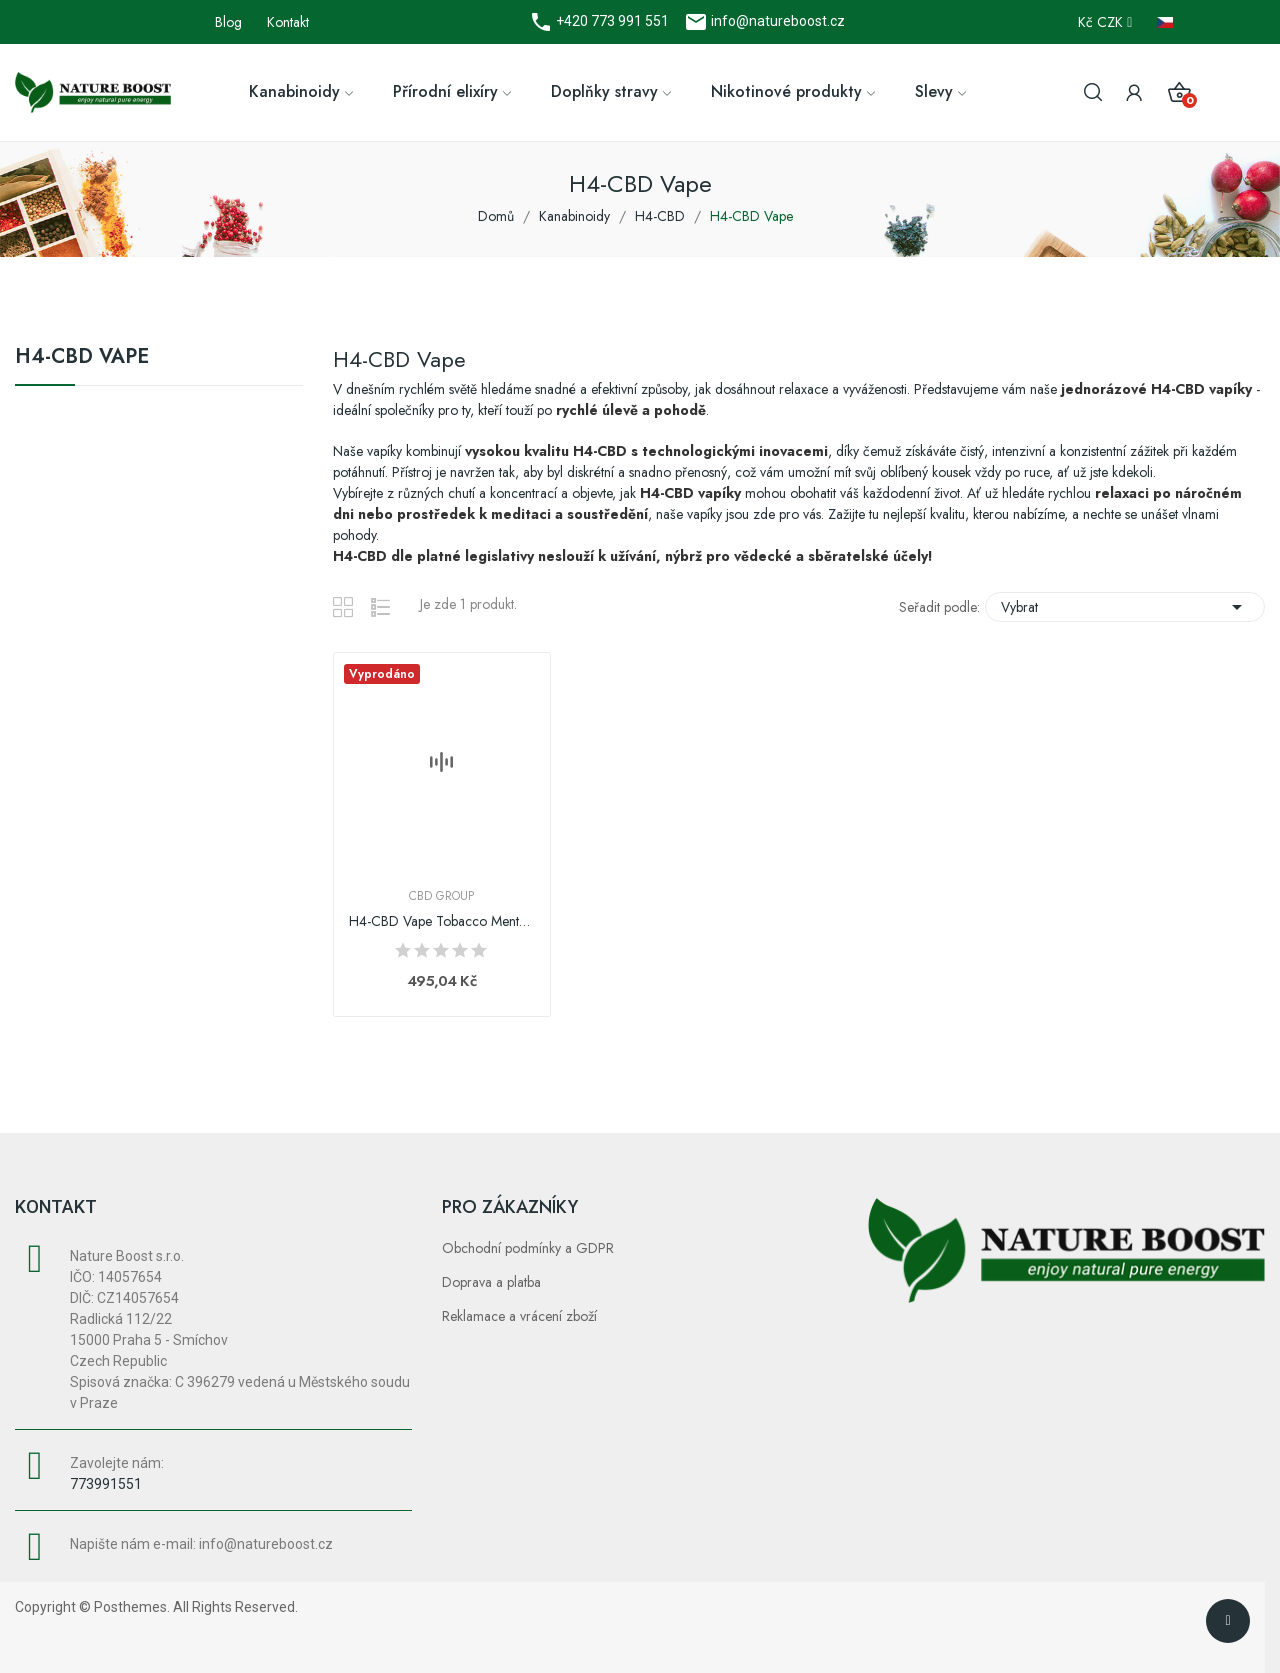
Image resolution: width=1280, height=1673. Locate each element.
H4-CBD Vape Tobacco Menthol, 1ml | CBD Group (442, 921)
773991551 (106, 1484)
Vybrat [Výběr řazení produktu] (1125, 607)
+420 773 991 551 (611, 21)
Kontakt (288, 22)
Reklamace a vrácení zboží (519, 1316)
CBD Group (441, 896)
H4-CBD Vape (82, 359)
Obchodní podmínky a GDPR (528, 1248)
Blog (228, 22)
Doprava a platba (491, 1282)
